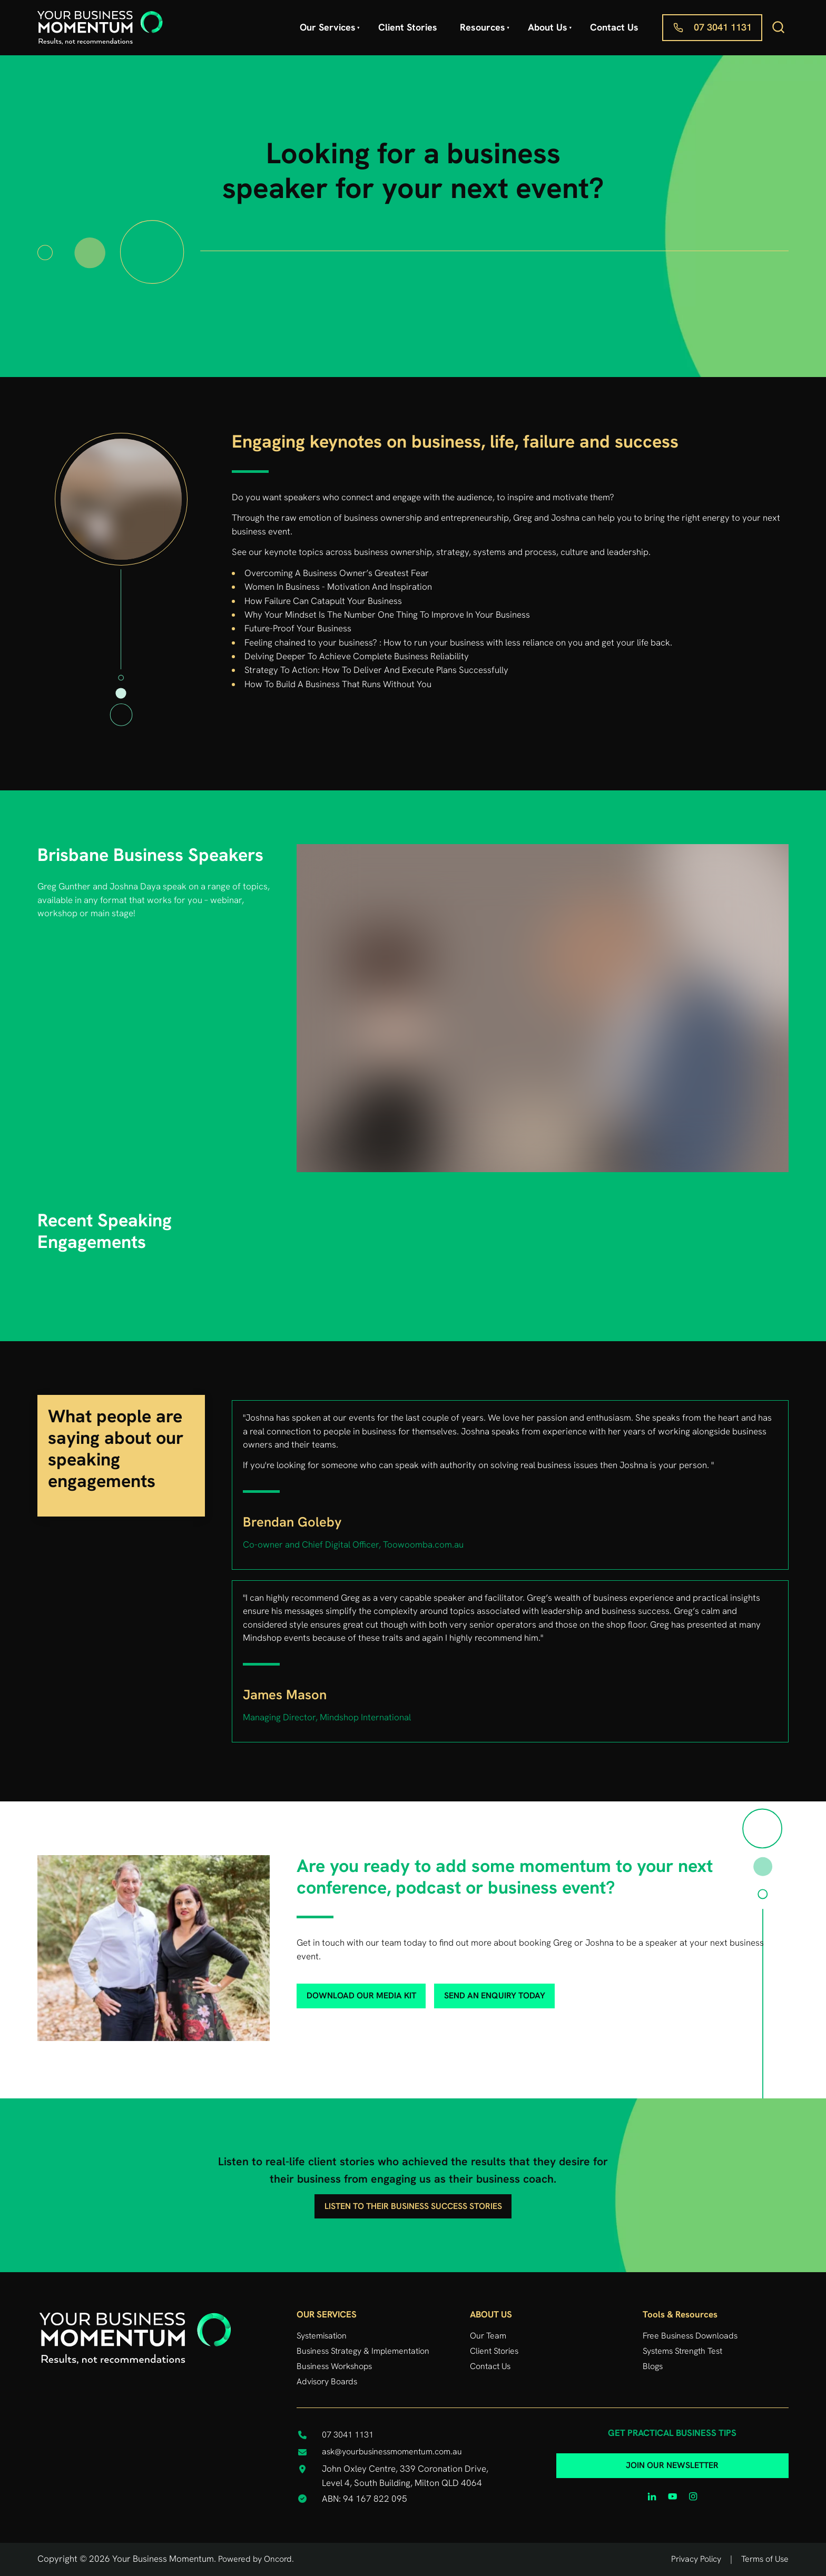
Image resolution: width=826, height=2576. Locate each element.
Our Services (328, 27)
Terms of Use (765, 2558)
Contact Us (614, 27)
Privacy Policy (696, 2558)
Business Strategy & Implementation (363, 2350)
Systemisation (322, 2335)
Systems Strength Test (682, 2350)
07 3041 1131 (691, 20)
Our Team (488, 2335)
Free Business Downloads (690, 2335)
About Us (547, 27)
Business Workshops (334, 2366)
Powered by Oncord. (256, 2558)
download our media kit (343, 1990)
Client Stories (407, 27)
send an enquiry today (478, 1990)
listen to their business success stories (413, 2201)
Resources (482, 27)
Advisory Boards (327, 2381)
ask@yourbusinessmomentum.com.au (392, 2451)
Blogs (653, 2366)
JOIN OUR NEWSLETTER (672, 2460)
